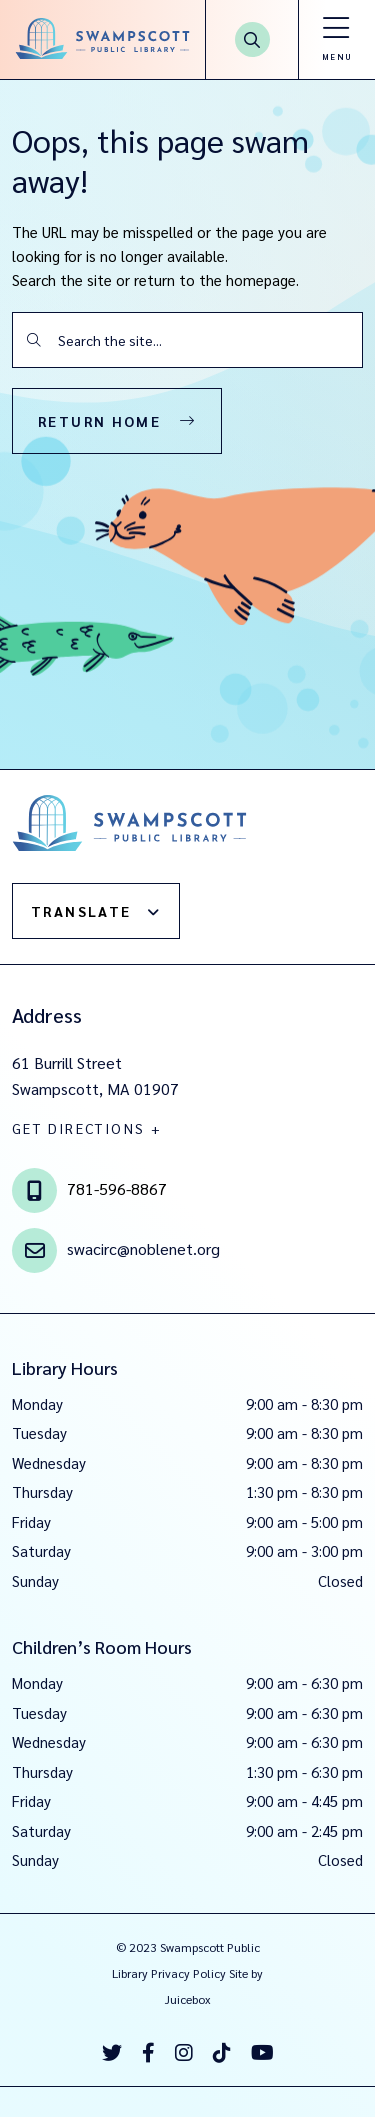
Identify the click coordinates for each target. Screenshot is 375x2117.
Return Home (99, 421)
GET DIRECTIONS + (87, 1128)
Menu (336, 56)
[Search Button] (252, 39)
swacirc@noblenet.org (143, 1247)
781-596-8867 (117, 1187)
